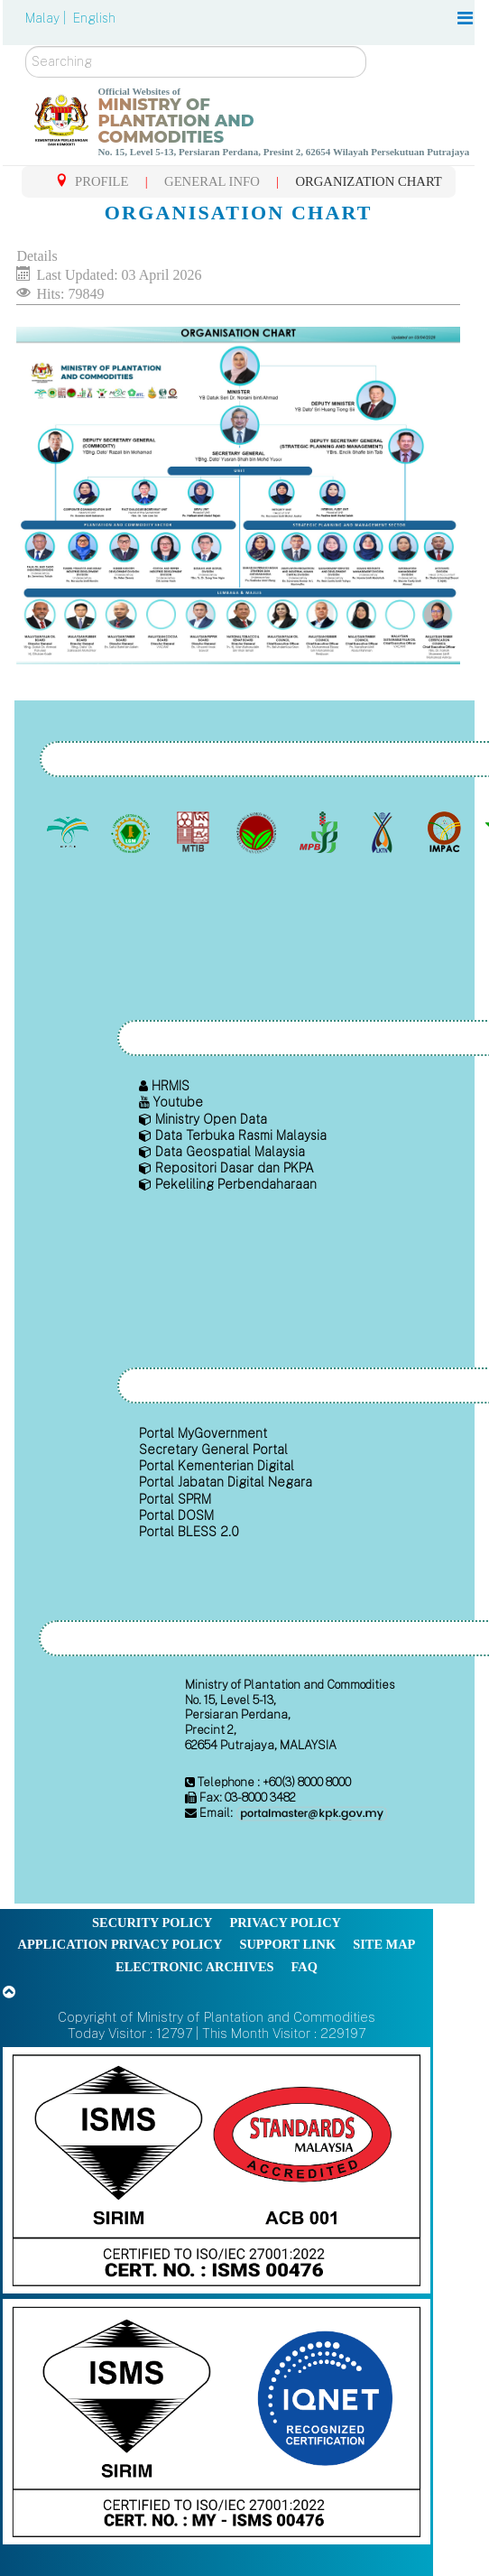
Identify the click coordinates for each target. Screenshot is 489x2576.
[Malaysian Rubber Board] (132, 832)
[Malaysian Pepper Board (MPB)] (321, 832)
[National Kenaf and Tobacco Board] (383, 832)
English (94, 18)
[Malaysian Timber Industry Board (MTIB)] (195, 832)
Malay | (47, 18)
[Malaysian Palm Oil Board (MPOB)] (70, 832)
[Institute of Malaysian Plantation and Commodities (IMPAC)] (446, 832)
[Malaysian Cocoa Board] (257, 832)
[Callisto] (216, 2169)
